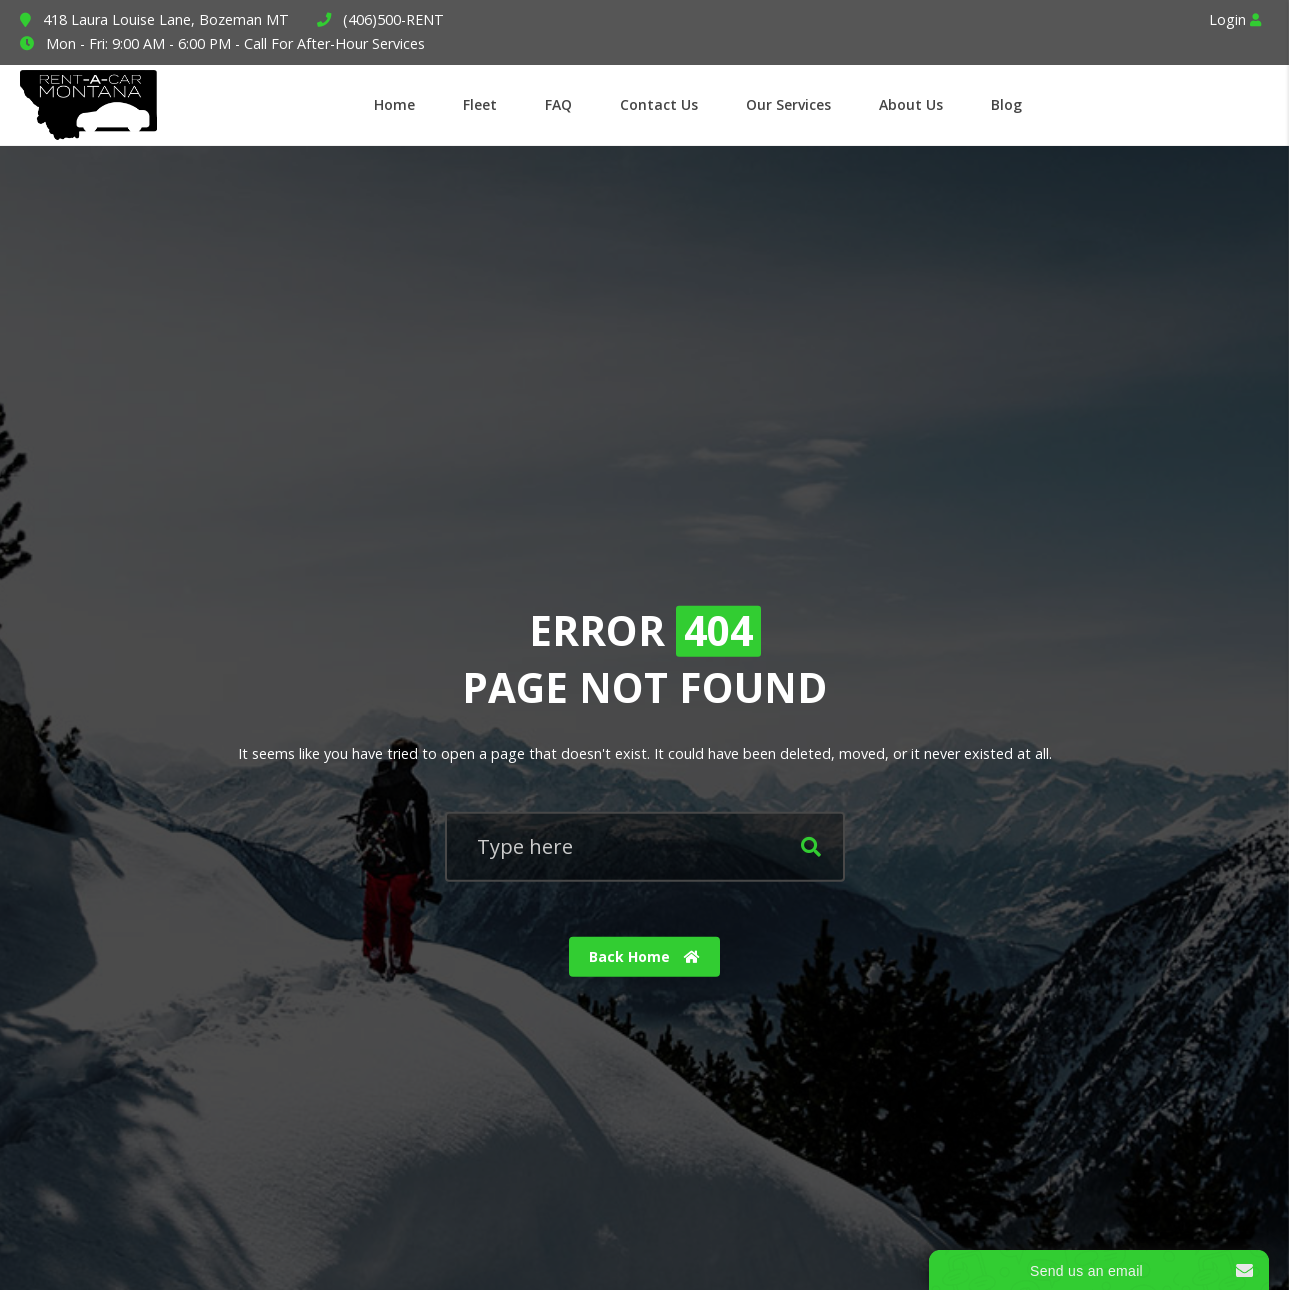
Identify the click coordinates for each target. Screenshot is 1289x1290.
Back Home (644, 956)
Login (1235, 19)
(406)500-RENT (393, 19)
